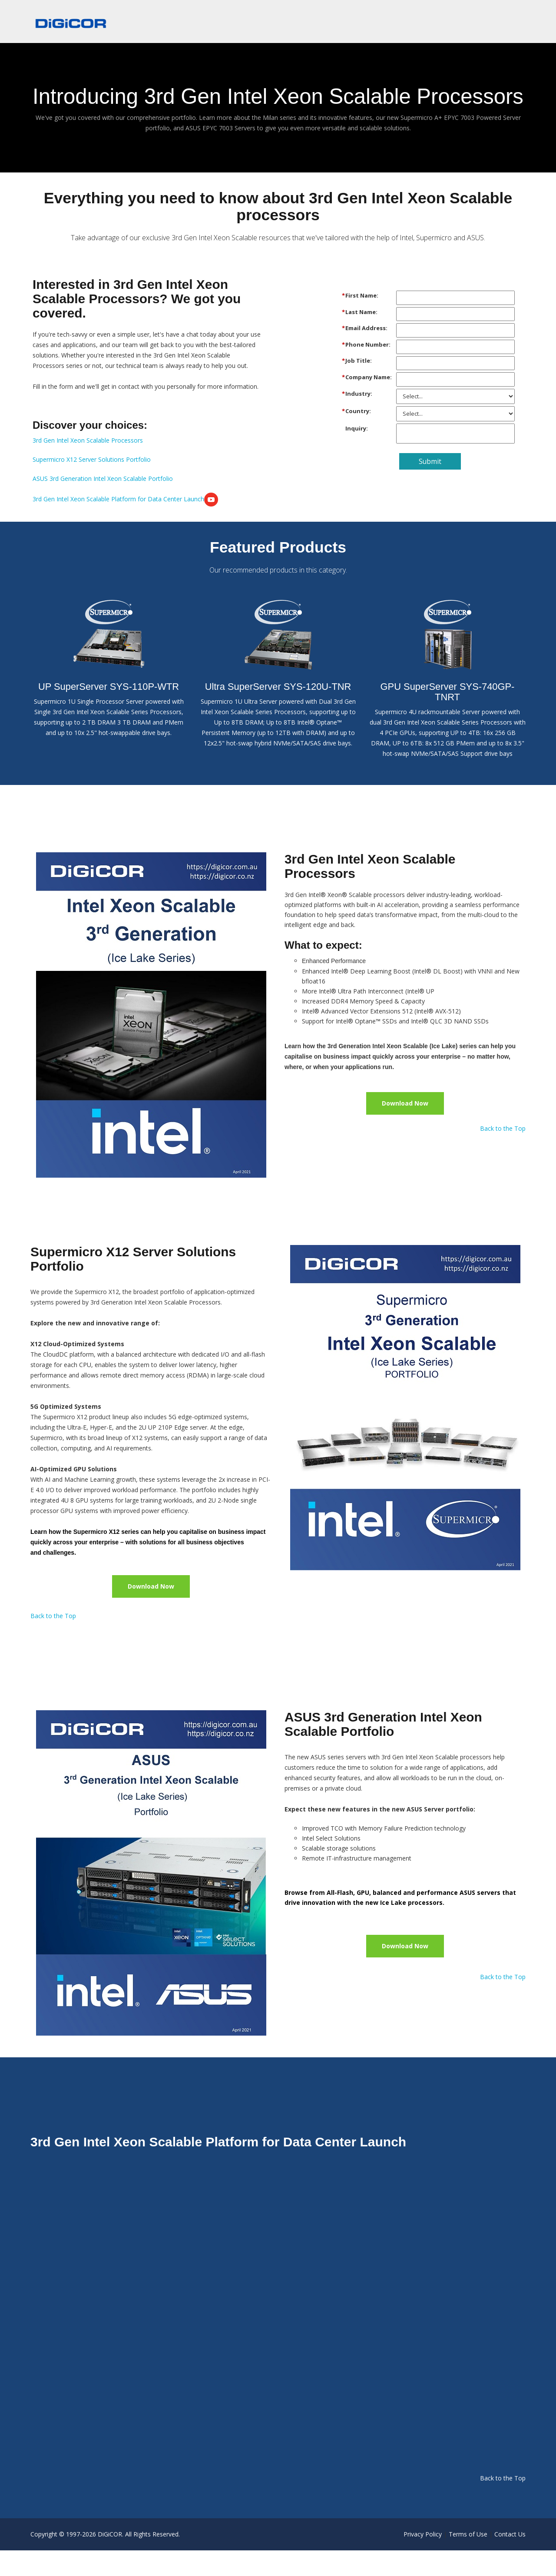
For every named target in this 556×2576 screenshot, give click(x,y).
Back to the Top (503, 1153)
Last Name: (361, 337)
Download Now (405, 1128)
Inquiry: (356, 453)
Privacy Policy (423, 2560)
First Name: (361, 320)
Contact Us (510, 2560)
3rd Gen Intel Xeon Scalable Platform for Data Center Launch (125, 524)
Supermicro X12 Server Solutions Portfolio (92, 484)
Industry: (358, 418)
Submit (430, 486)
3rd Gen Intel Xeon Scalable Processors (88, 465)
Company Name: (368, 402)
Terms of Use (468, 2560)
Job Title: (358, 385)
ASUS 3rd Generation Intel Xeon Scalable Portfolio (103, 504)
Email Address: (366, 353)
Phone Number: (368, 369)
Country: (358, 436)
